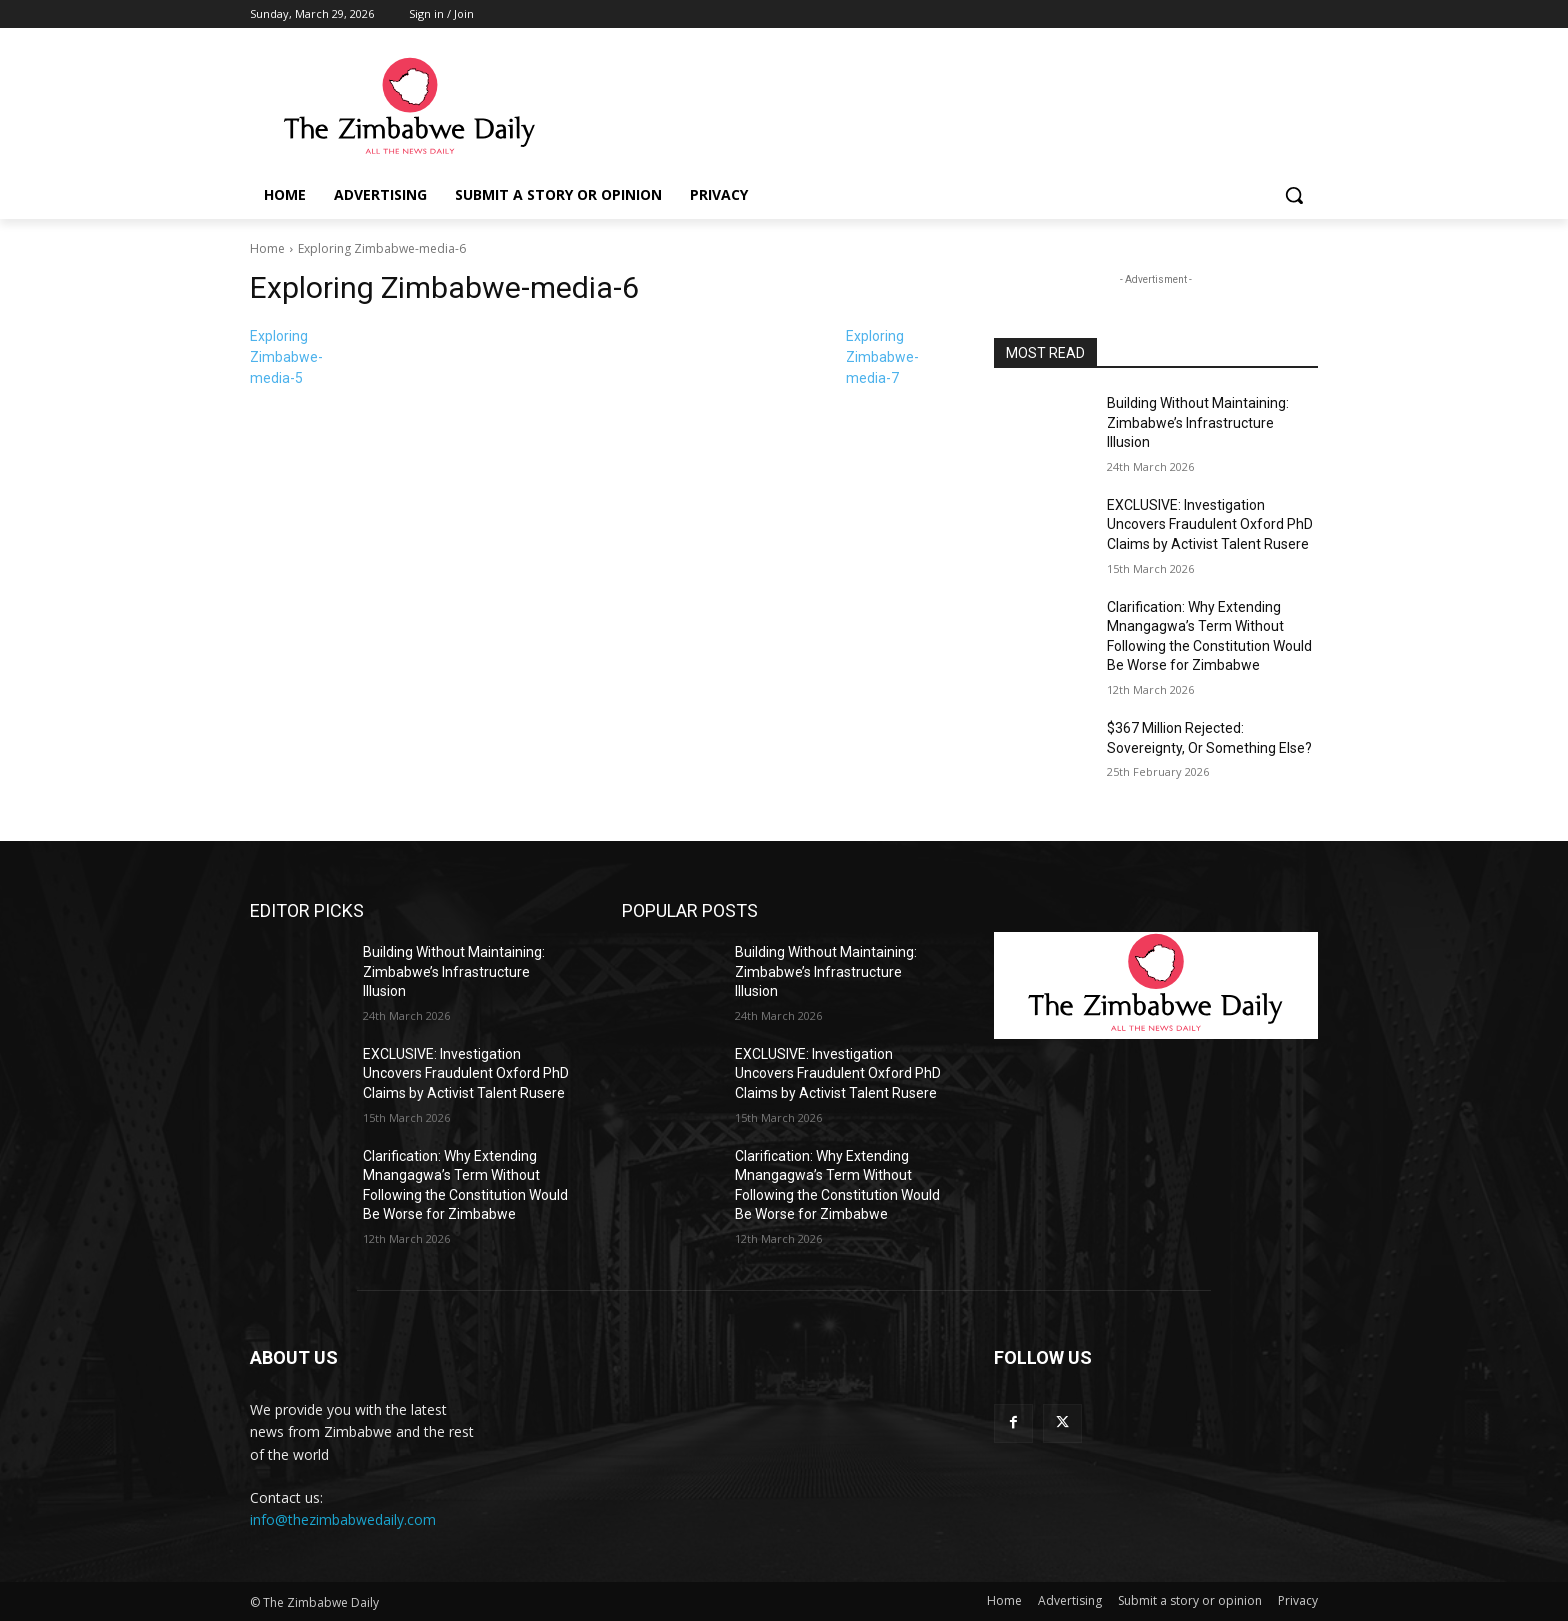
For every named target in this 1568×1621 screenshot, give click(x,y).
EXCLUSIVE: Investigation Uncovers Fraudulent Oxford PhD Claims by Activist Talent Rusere (1210, 524)
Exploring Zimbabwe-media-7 (882, 357)
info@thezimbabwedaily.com (343, 1519)
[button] (1294, 195)
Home (267, 248)
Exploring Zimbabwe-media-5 (286, 357)
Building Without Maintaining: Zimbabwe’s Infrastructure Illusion (1198, 422)
